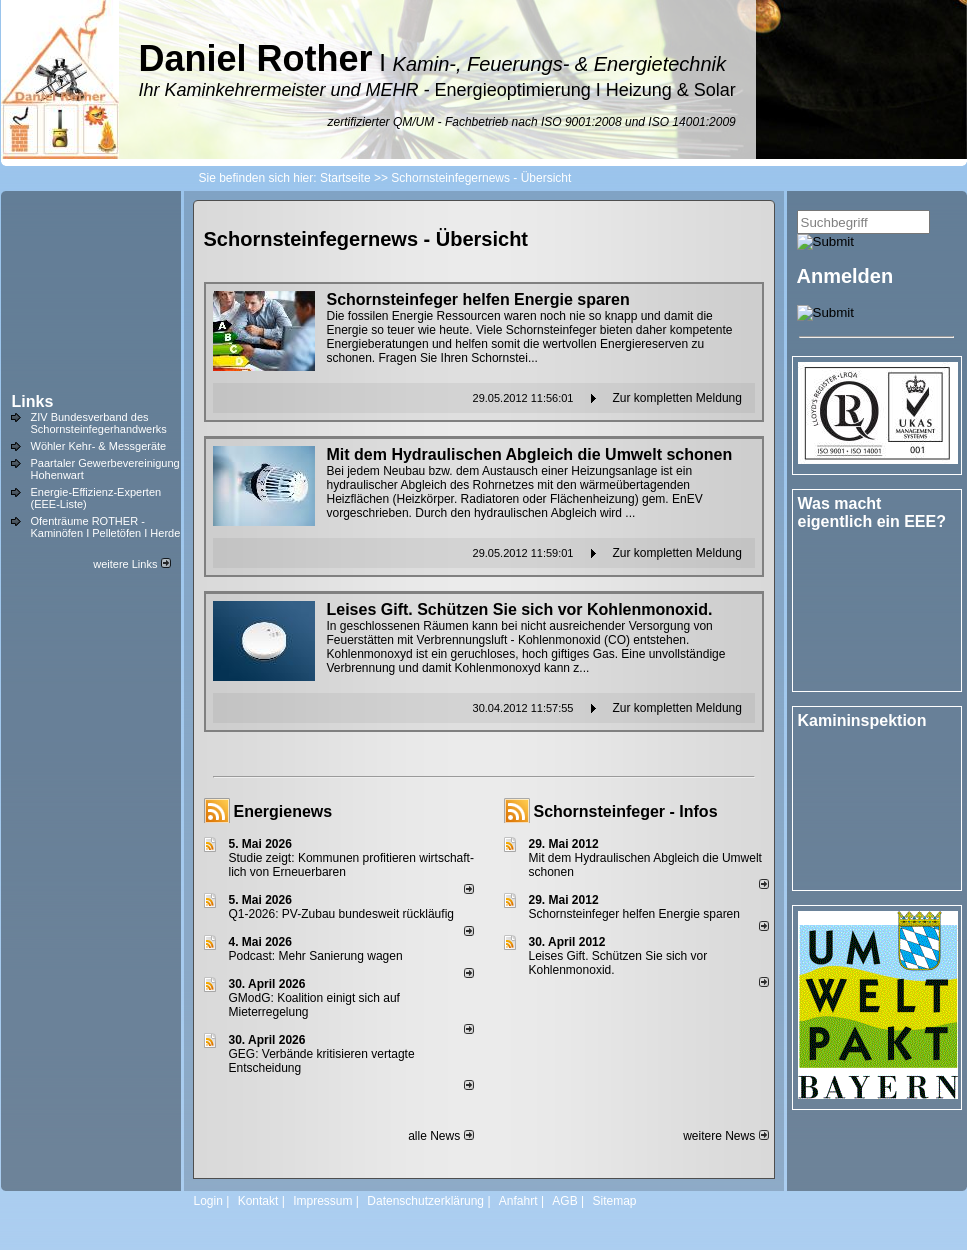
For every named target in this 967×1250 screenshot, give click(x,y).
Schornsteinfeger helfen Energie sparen (634, 914)
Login (208, 1201)
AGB (564, 1201)
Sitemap (614, 1201)
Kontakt (258, 1201)
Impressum (322, 1201)
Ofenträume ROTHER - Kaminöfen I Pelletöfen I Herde (106, 527)
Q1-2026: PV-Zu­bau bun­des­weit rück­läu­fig (341, 914)
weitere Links (131, 564)
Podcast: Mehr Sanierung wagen (316, 956)
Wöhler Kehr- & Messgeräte (99, 446)
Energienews (283, 811)
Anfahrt (518, 1201)
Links (33, 401)
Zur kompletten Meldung (677, 398)
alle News (440, 1136)
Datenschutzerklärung (425, 1201)
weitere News (725, 1136)
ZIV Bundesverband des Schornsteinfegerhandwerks (99, 423)
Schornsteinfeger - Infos (626, 811)
